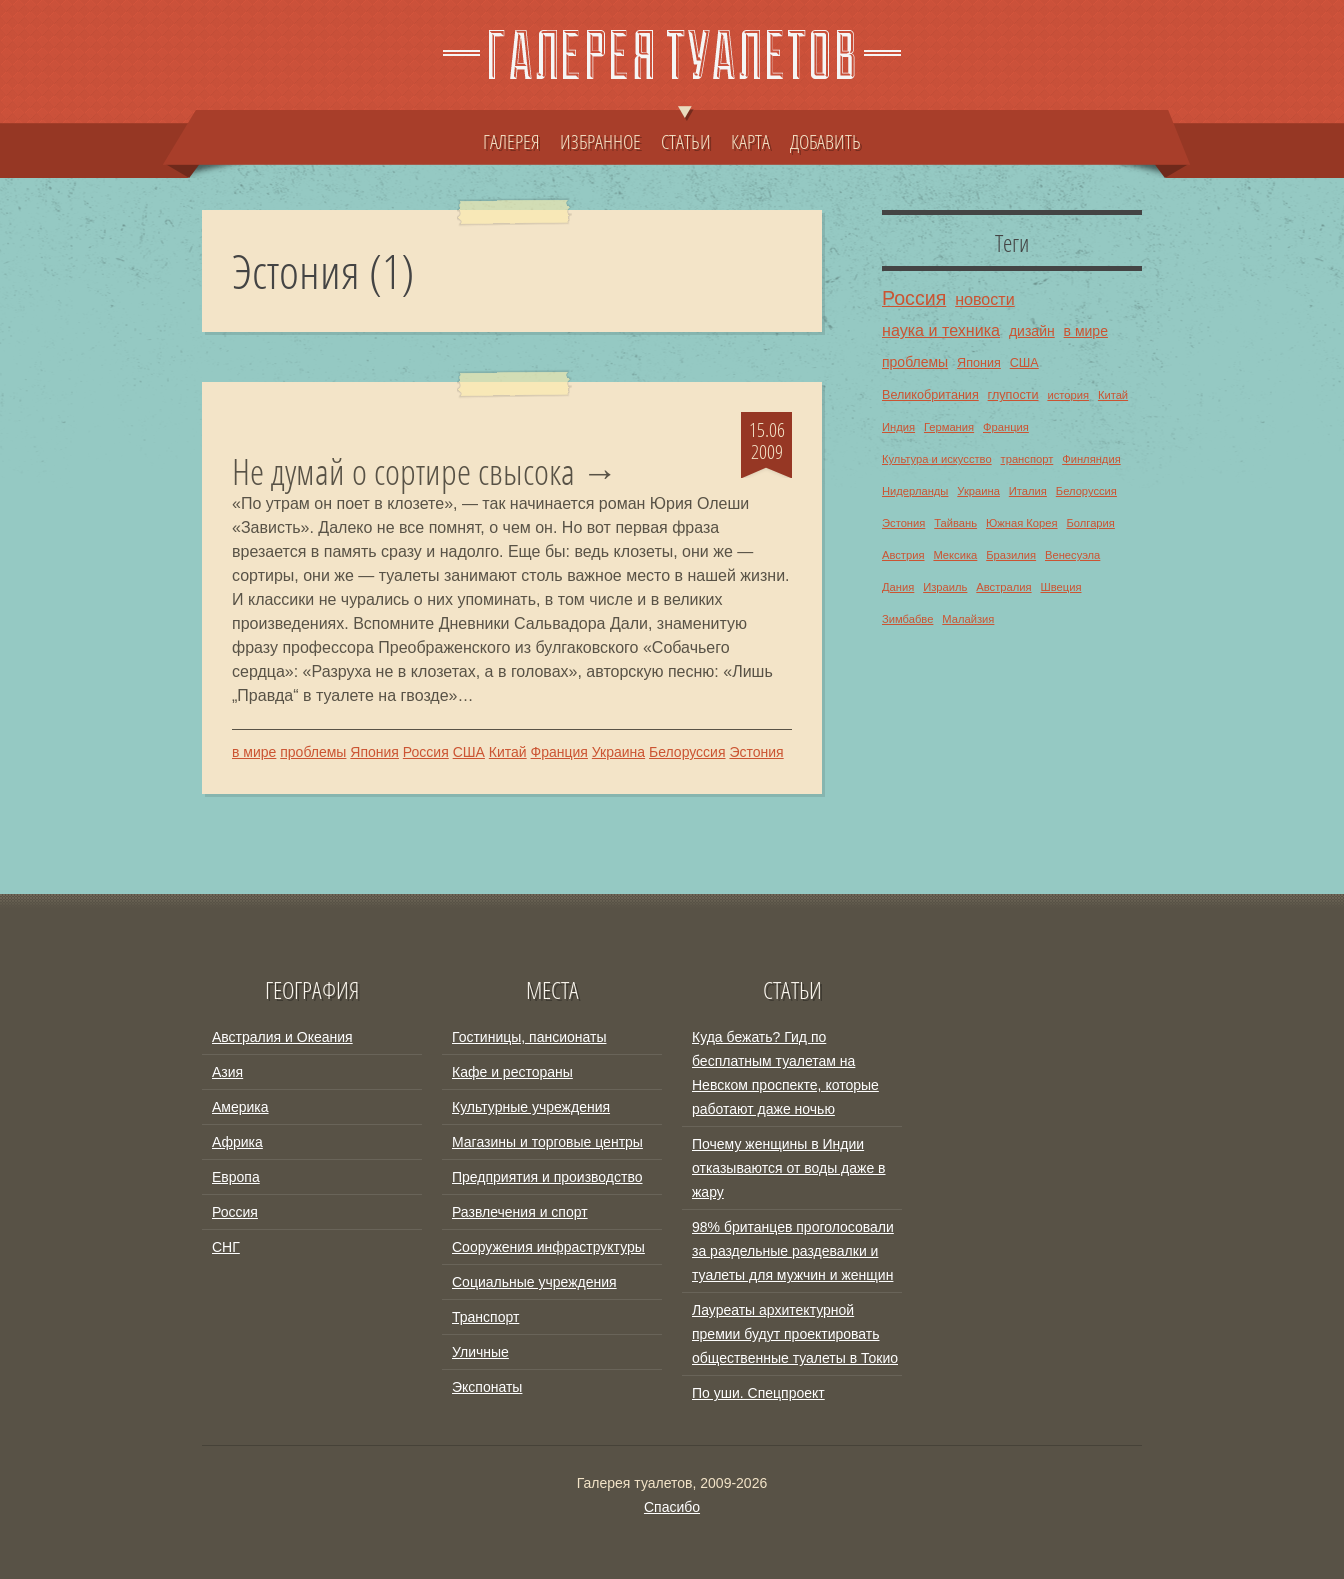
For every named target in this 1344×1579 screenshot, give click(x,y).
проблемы (313, 752)
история (1068, 395)
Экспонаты (487, 1387)
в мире (254, 752)
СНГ (226, 1247)
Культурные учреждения (531, 1107)
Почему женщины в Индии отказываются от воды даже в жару (789, 1168)
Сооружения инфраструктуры (548, 1247)
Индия (898, 427)
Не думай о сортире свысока (403, 472)
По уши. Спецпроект (758, 1393)
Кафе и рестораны (512, 1072)
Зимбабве (907, 619)
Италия (1028, 491)
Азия (227, 1072)
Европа (236, 1177)
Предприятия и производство (547, 1177)
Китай (508, 752)
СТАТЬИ (686, 132)
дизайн (1032, 331)
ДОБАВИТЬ (825, 141)
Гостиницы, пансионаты (529, 1037)
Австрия (903, 555)
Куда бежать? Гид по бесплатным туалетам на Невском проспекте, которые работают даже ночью (785, 1073)
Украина (618, 752)
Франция (559, 752)
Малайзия (968, 619)
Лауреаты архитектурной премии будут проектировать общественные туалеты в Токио (795, 1334)
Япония (374, 752)
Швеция (1060, 587)
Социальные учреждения (534, 1282)
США (469, 752)
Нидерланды (915, 491)
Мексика (955, 555)
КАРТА (750, 141)
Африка (237, 1142)
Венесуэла (1072, 555)
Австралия (1003, 587)
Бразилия (1011, 555)
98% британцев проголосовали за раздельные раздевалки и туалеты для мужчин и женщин (793, 1251)
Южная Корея (1022, 523)
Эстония (756, 752)
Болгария (1090, 523)
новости (985, 299)
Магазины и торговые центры (547, 1142)
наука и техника (941, 330)
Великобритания (930, 395)
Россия (426, 752)
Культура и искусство (937, 459)
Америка (240, 1107)
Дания (898, 587)
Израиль (945, 587)
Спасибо (672, 1507)
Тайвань (955, 523)
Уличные (480, 1352)
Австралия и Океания (282, 1037)
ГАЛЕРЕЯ (511, 141)
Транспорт (485, 1317)
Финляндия (1091, 459)
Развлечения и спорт (520, 1212)
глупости (1013, 395)
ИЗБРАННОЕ (600, 141)
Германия (949, 427)
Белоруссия (687, 752)
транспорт (1027, 459)
